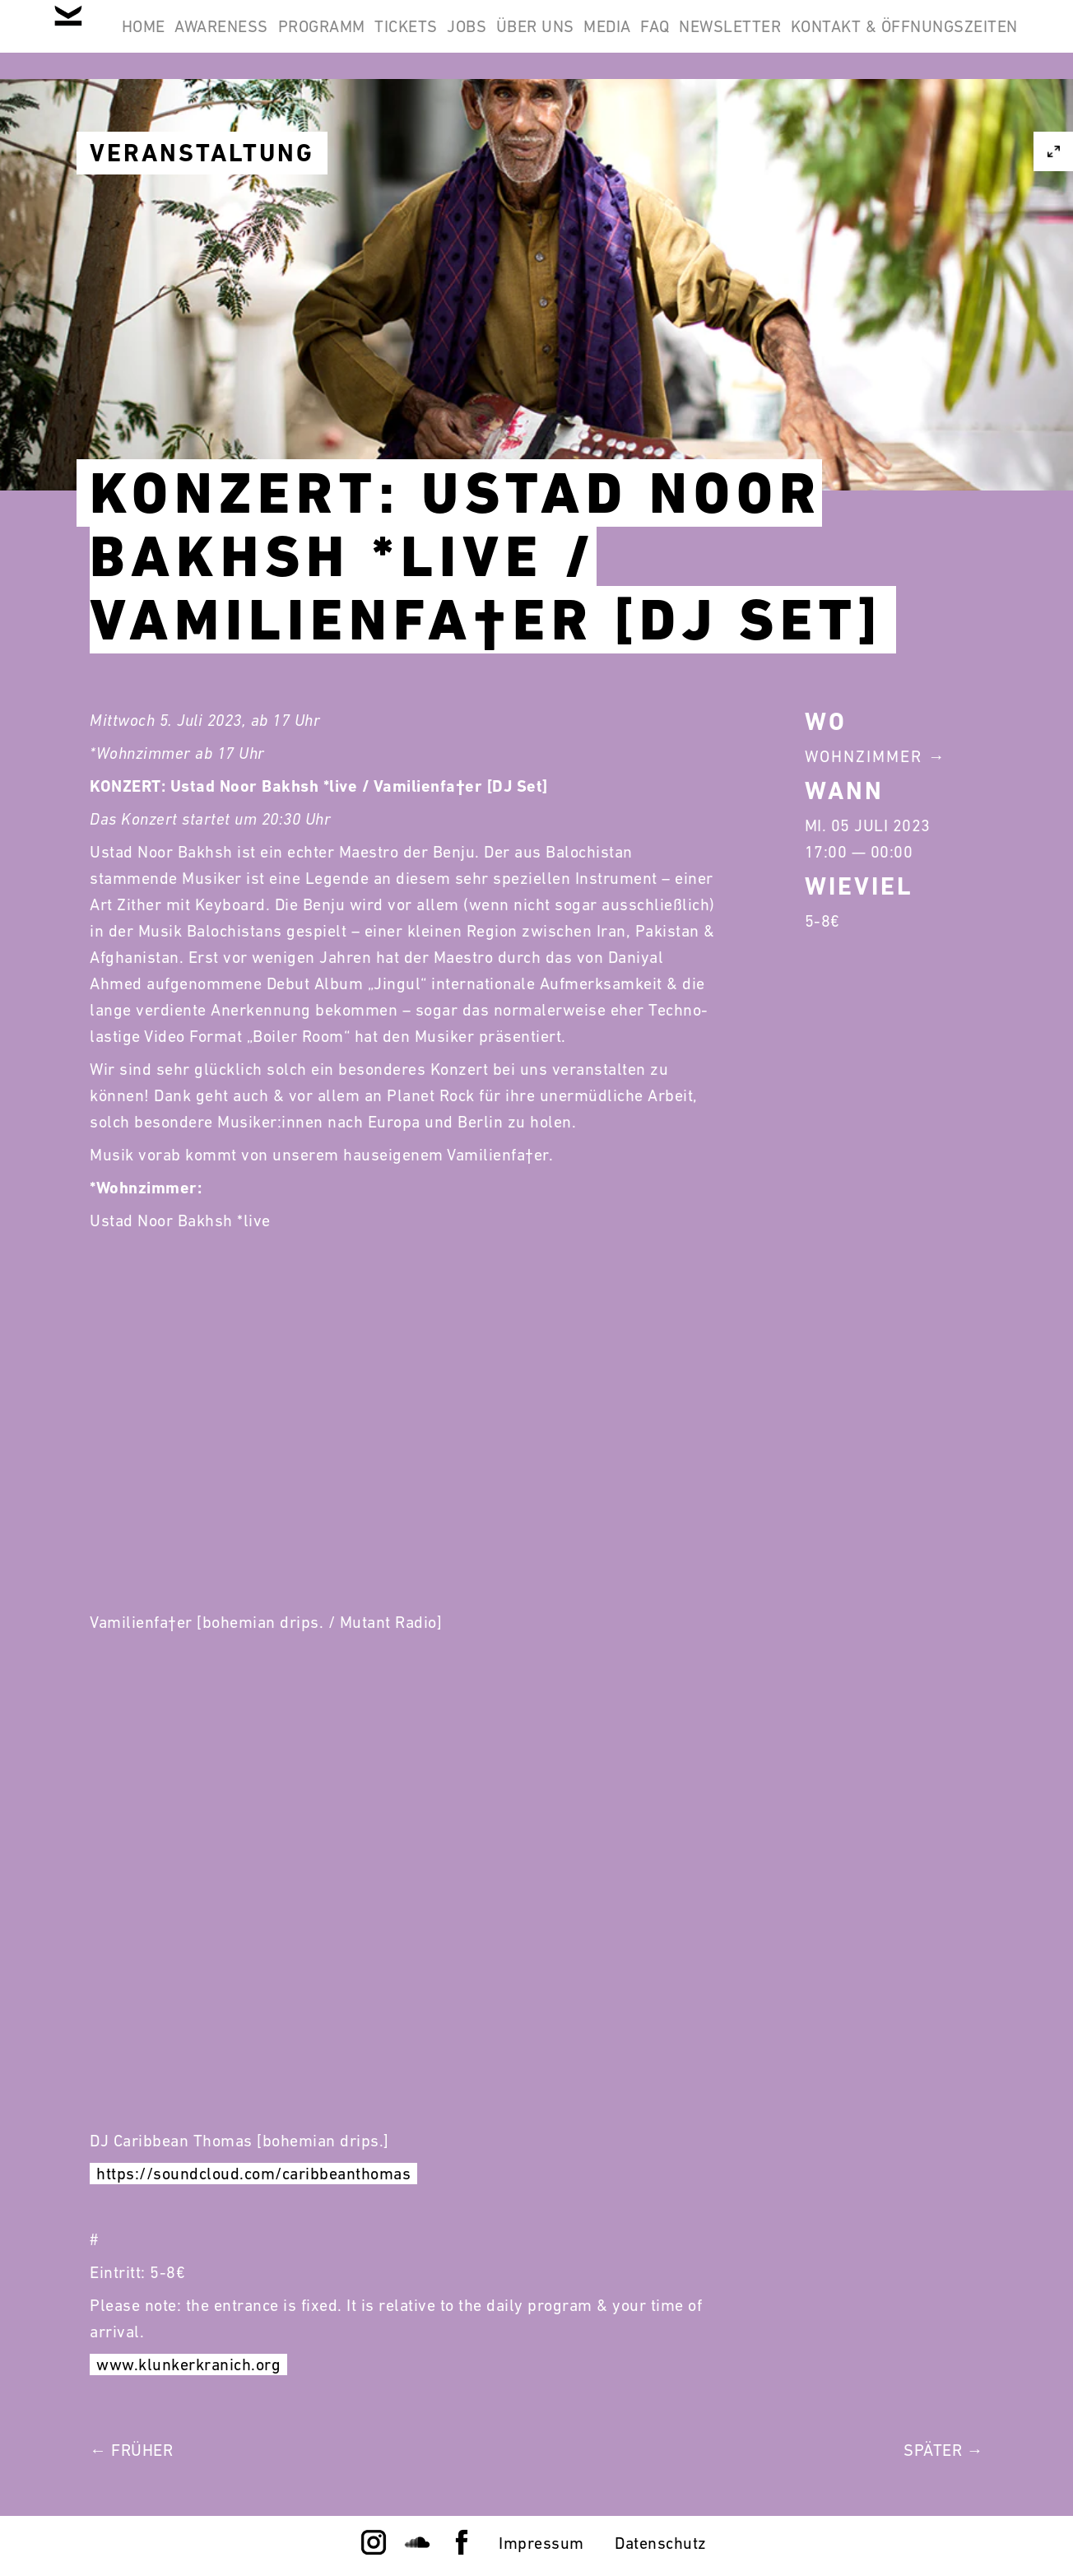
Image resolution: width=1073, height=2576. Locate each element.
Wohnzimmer (863, 756)
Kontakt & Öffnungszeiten (893, 118)
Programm (419, 39)
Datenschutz (661, 2543)
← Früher (131, 2450)
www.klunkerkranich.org (188, 2364)
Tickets (525, 39)
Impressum (541, 2543)
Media (791, 39)
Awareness (299, 39)
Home (199, 39)
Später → (943, 2450)
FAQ (860, 39)
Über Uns (697, 39)
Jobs (607, 39)
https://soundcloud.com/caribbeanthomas (253, 2173)
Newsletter (956, 39)
